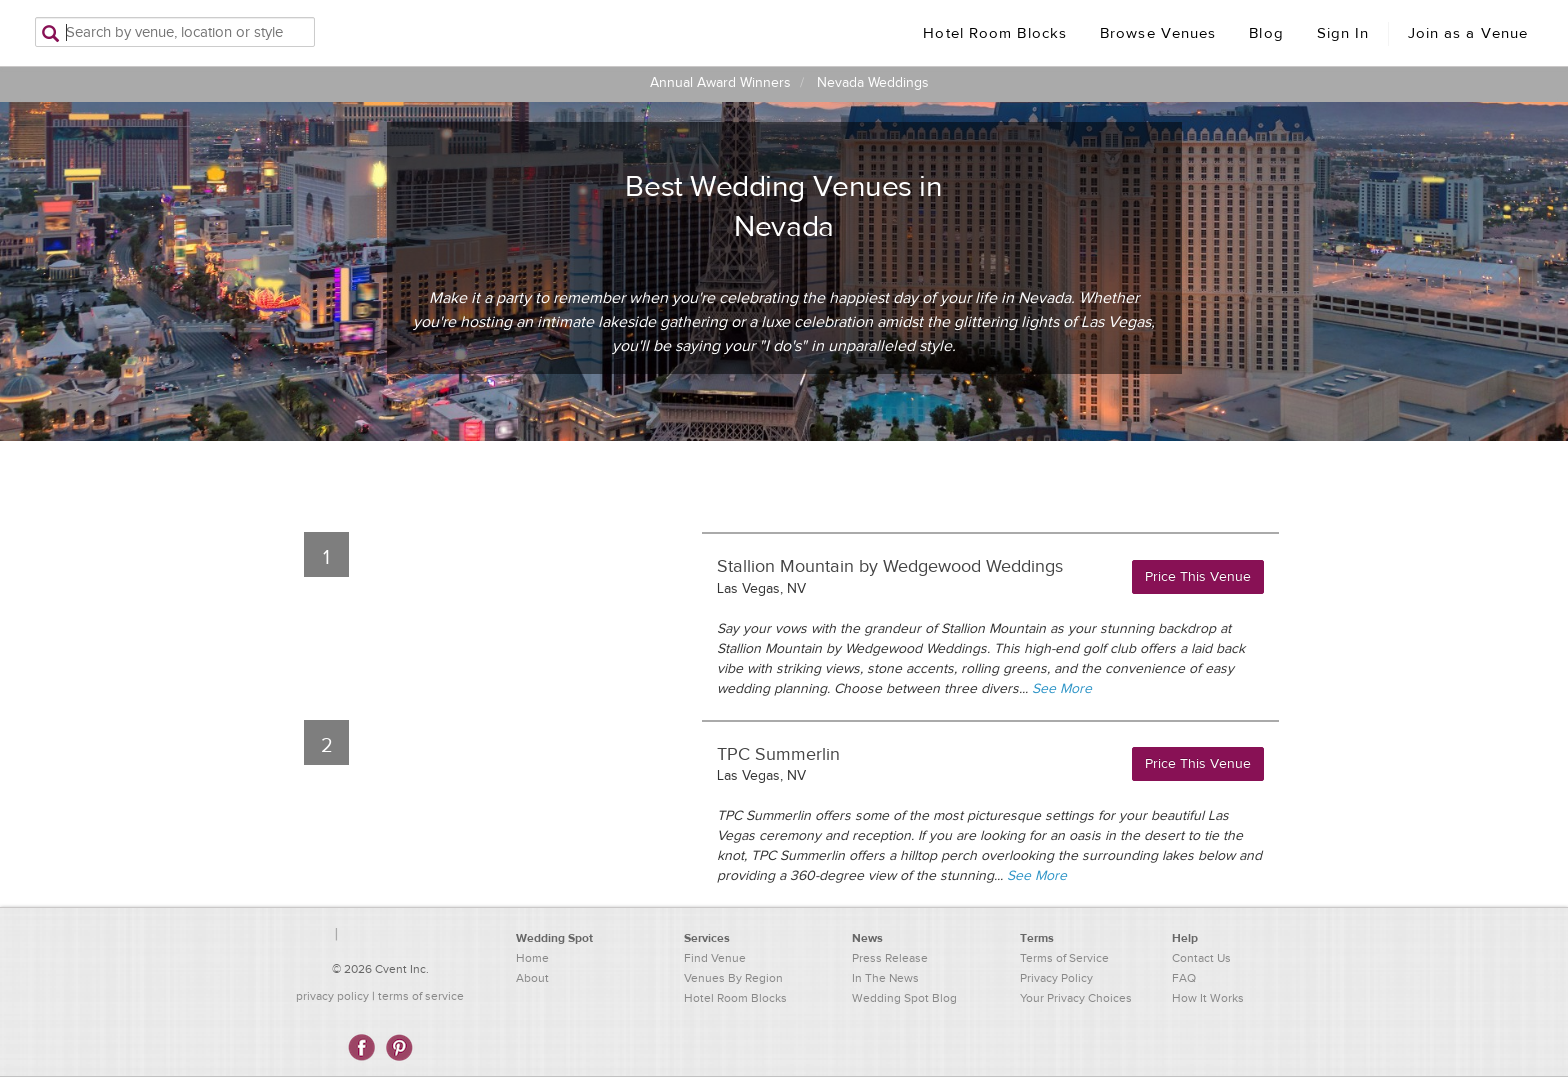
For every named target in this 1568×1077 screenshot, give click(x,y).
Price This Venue (1198, 577)
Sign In (1343, 33)
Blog (1266, 33)
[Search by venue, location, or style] (175, 32)
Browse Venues (1158, 33)
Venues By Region (733, 978)
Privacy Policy (1056, 978)
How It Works (1208, 998)
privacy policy (332, 996)
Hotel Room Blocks (995, 33)
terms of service (421, 996)
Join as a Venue (1468, 33)
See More (1062, 689)
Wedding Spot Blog (904, 998)
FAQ (1184, 978)
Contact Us (1201, 958)
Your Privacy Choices (1076, 998)
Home (532, 958)
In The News (885, 978)
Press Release (890, 958)
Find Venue (715, 958)
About (532, 978)
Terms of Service (1064, 958)
